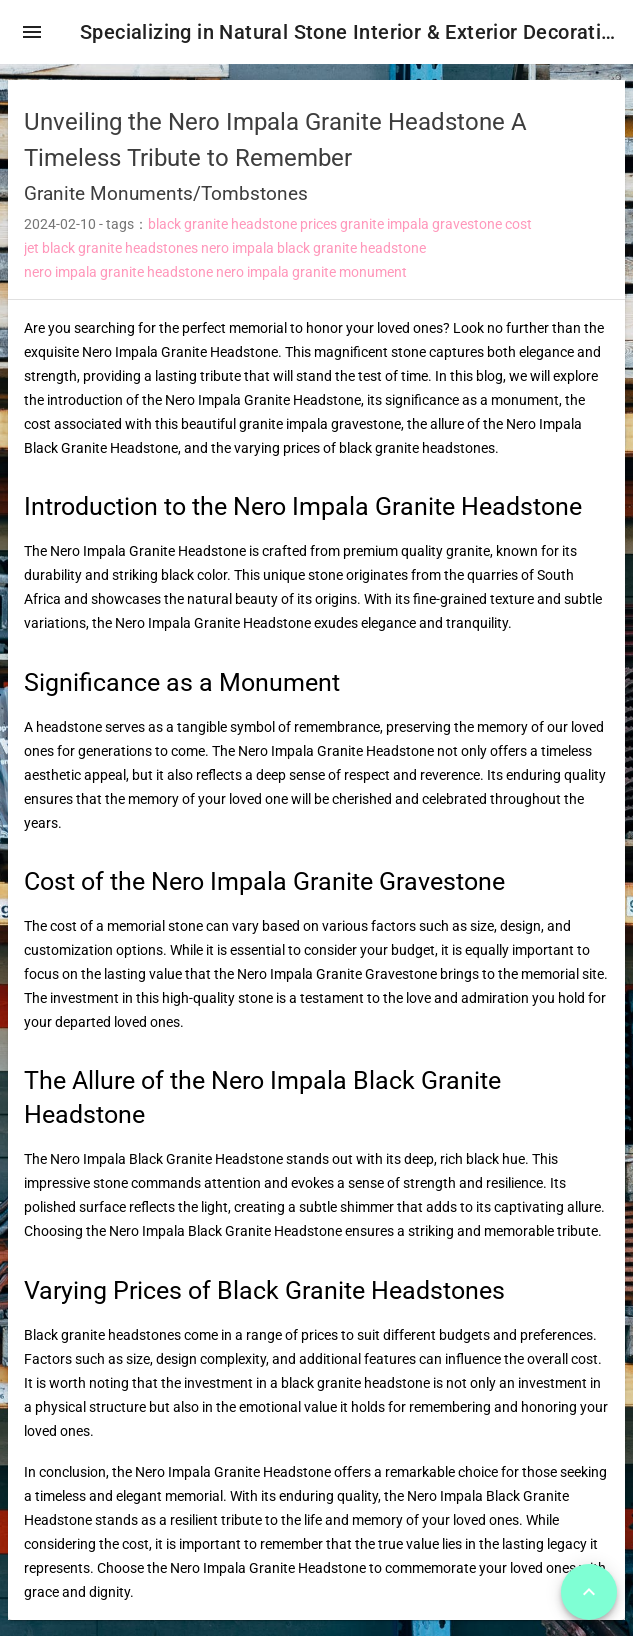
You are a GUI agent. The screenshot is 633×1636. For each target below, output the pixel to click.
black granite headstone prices (242, 224)
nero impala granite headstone (118, 272)
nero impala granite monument (311, 272)
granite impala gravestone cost (436, 224)
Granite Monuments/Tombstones (166, 193)
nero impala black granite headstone (313, 248)
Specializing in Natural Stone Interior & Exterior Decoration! (348, 32)
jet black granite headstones (111, 248)
